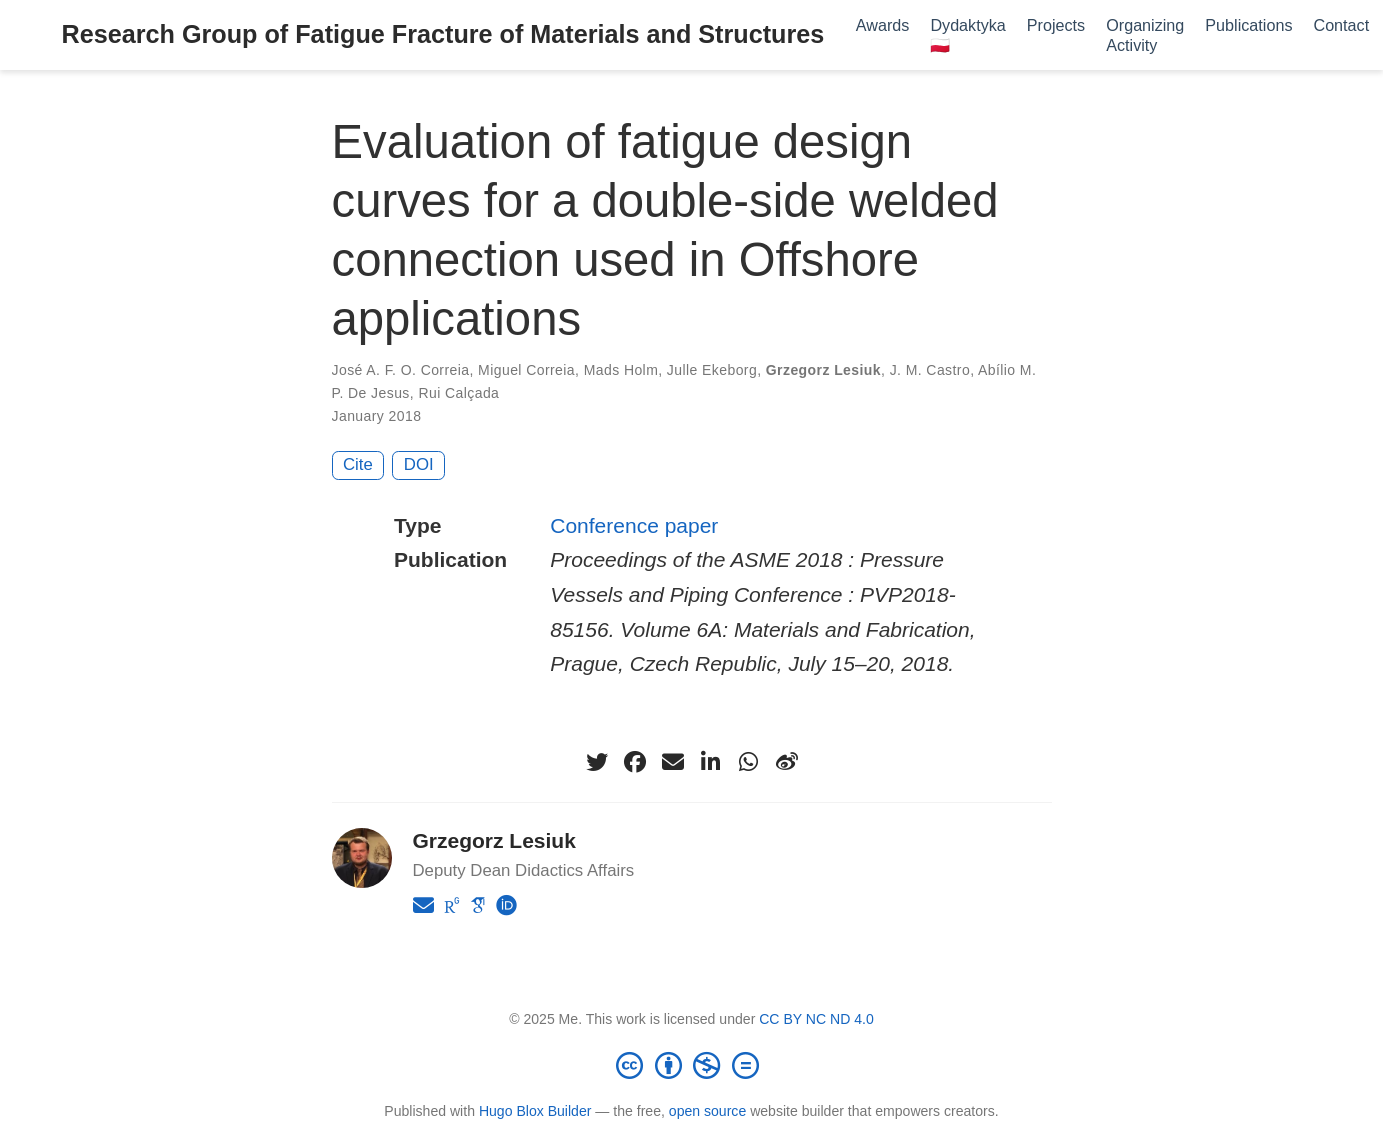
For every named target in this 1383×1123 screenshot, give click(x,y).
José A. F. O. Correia (401, 370)
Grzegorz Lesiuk (823, 370)
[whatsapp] (749, 762)
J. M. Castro (930, 370)
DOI (419, 464)
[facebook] (635, 762)
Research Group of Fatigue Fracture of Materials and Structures (443, 34)
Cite (358, 464)
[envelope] (673, 762)
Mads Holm (621, 370)
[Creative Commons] (692, 1065)
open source (707, 1111)
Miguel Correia (526, 370)
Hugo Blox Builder (535, 1111)
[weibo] (787, 762)
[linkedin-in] (711, 762)
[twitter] (597, 762)
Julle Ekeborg (712, 370)
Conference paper (634, 525)
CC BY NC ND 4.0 (816, 1019)
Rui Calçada (458, 393)
